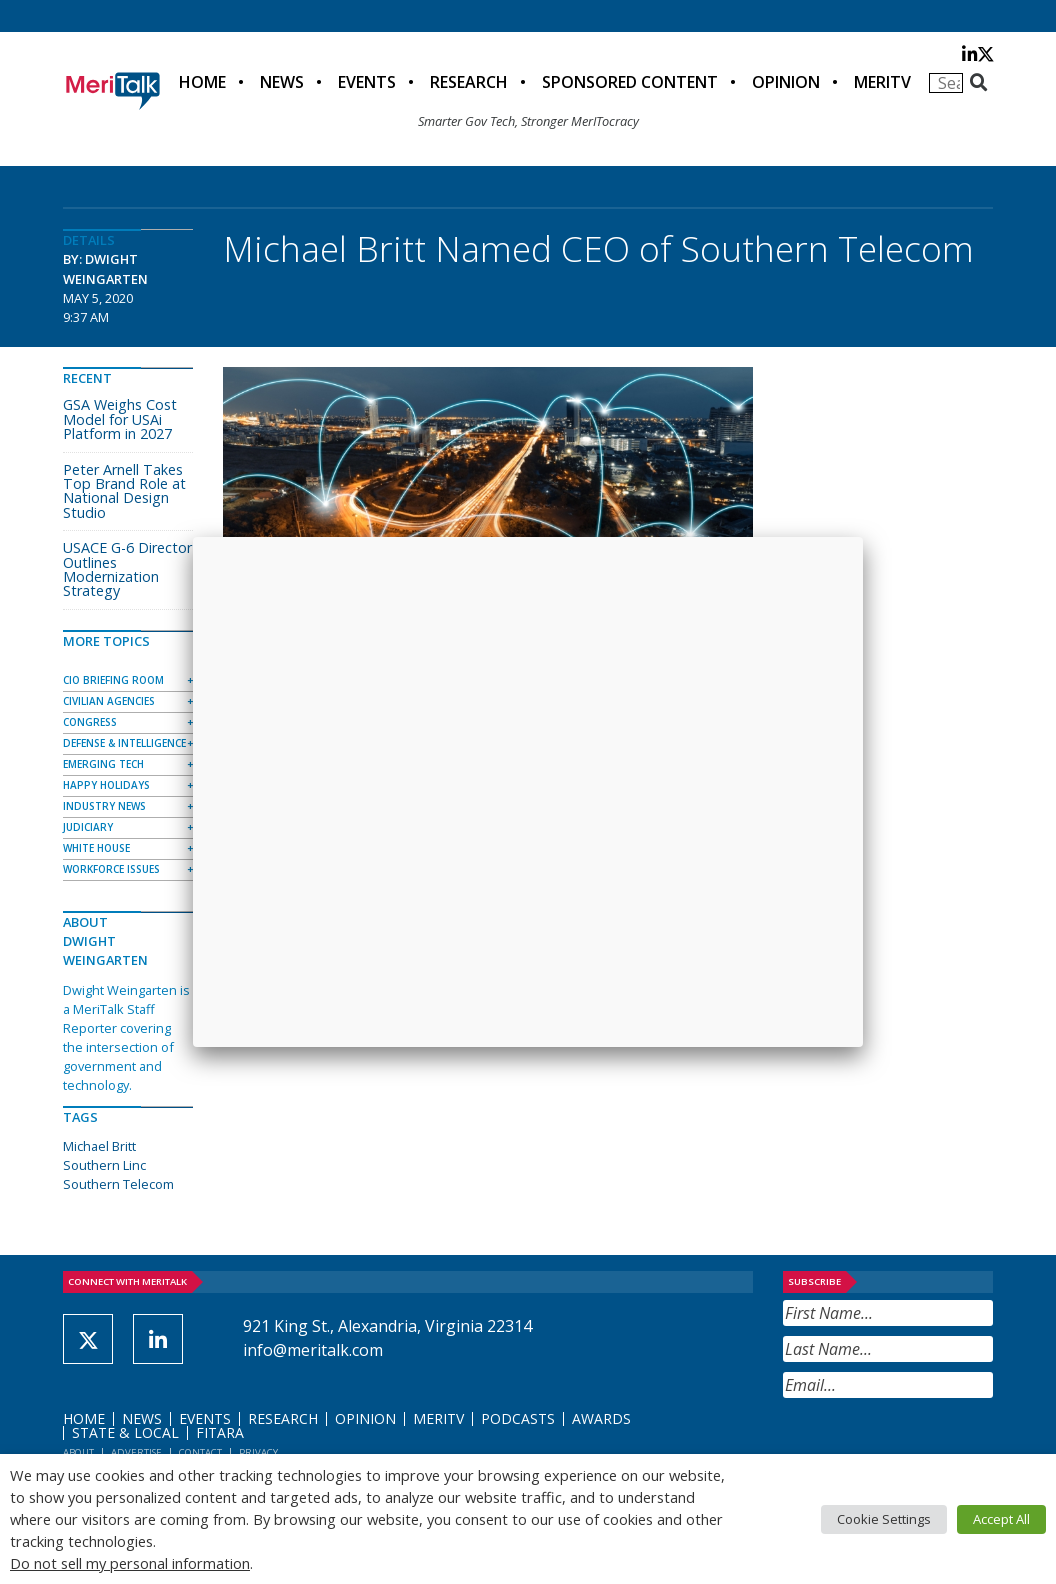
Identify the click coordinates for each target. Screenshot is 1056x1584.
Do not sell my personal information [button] (130, 1563)
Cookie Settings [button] (884, 1519)
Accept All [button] (1001, 1519)
